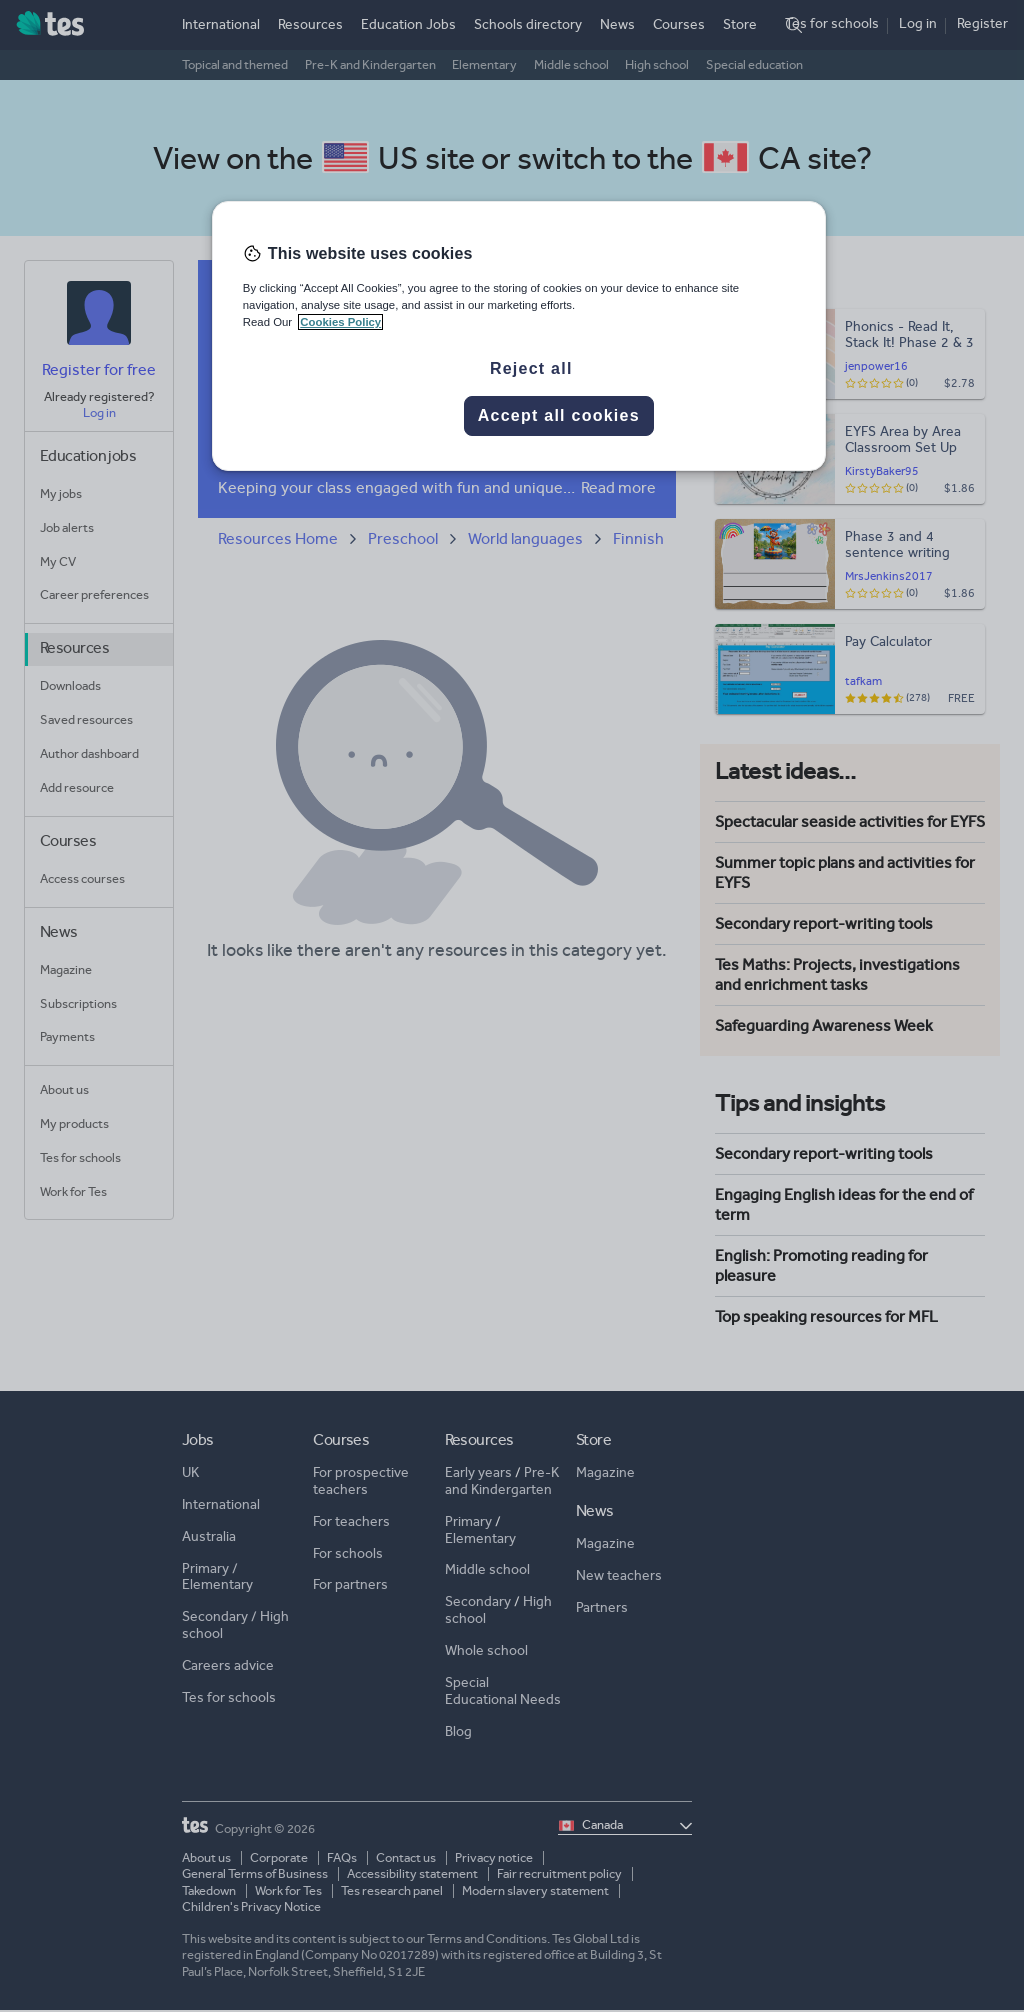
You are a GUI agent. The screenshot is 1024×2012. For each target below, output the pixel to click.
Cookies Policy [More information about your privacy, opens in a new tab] (340, 322)
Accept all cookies (559, 415)
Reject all (531, 368)
